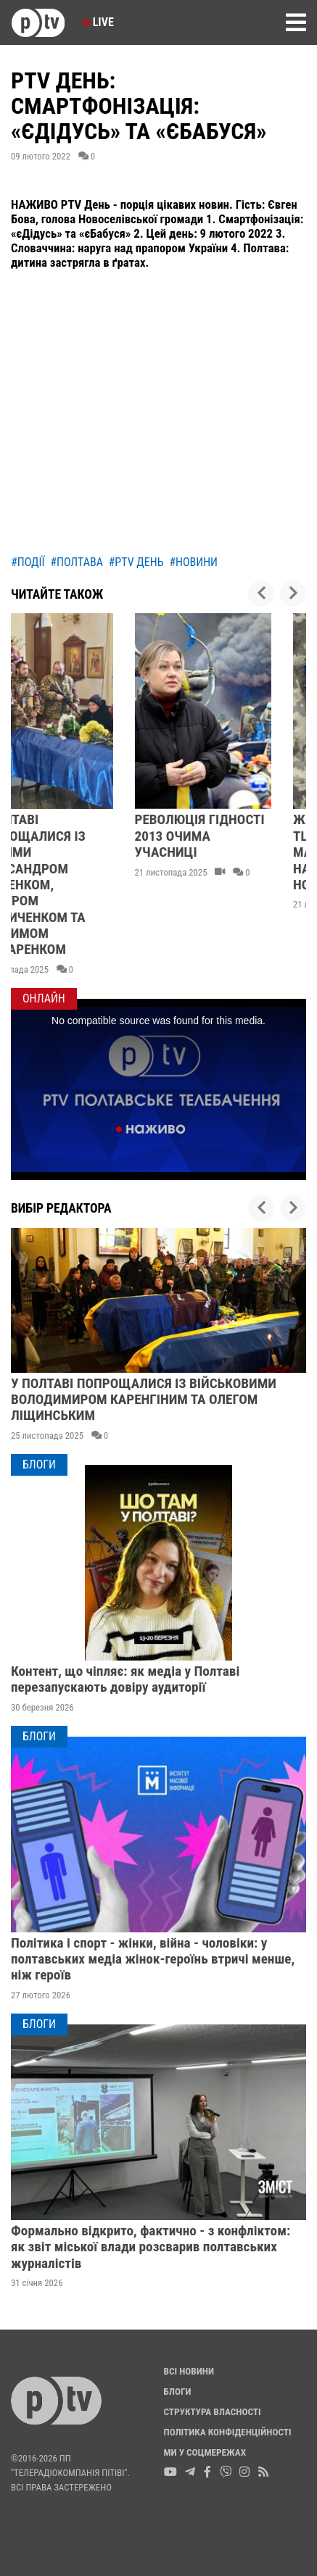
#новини (193, 562)
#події (28, 562)
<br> (158, 414)
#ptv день (136, 562)
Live (98, 22)
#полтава (76, 562)
